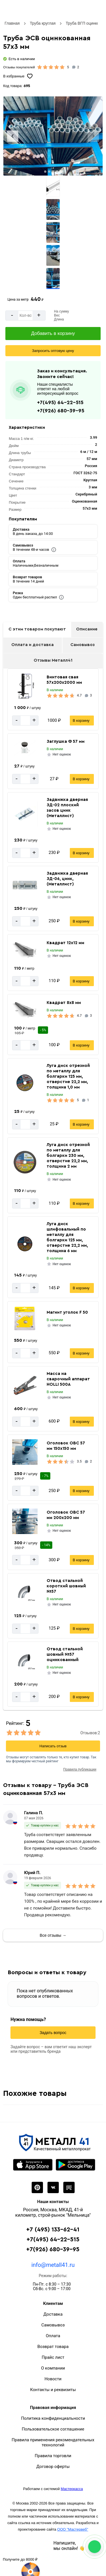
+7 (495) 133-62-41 (52, 2230)
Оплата (53, 2335)
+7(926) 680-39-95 (60, 410)
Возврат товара (52, 2346)
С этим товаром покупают (37, 629)
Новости (52, 2378)
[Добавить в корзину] (53, 333)
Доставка (53, 2314)
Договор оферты (53, 2466)
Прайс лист (53, 2357)
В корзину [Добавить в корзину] (81, 720)
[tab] (45, 171)
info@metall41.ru (53, 2264)
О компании (53, 2368)
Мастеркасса (72, 2489)
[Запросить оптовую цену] (53, 350)
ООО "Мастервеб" (72, 2529)
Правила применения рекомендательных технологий (53, 2442)
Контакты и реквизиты (53, 2389)
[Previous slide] (12, 136)
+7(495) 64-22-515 (60, 402)
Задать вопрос (53, 2032)
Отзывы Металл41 (53, 660)
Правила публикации (79, 1769)
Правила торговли (53, 2455)
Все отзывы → (53, 1935)
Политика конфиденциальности (53, 2418)
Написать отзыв (53, 1746)
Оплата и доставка (32, 645)
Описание (87, 629)
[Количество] (25, 315)
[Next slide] (93, 136)
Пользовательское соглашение (53, 2429)
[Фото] (53, 136)
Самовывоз (82, 645)
